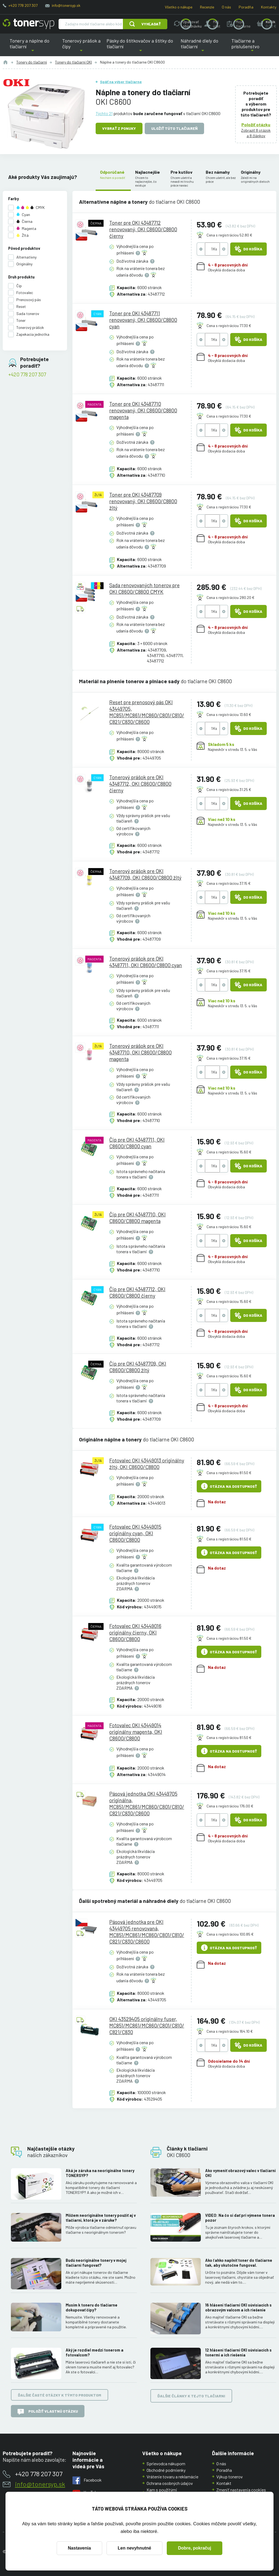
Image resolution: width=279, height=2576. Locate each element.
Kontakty (268, 7)
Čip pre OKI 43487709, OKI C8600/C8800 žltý (137, 1366)
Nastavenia (79, 2548)
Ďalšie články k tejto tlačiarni (191, 2396)
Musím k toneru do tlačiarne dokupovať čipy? (91, 2308)
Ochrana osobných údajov (170, 2483)
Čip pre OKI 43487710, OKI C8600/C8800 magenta (137, 1217)
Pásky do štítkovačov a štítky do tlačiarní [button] (140, 47)
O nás (226, 7)
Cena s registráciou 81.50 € (229, 1472)
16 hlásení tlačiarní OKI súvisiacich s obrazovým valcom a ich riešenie (238, 2308)
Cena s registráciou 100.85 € (230, 1934)
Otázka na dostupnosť (229, 1486)
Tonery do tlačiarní (31, 62)
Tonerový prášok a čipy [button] (81, 47)
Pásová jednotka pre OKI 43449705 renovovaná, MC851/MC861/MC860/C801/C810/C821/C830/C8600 (146, 1931)
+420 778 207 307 (23, 5)
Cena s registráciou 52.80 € (229, 235)
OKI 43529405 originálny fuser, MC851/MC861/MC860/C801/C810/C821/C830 (146, 2025)
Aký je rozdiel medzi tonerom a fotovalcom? (94, 2352)
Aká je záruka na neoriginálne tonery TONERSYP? (100, 2173)
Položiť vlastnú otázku (47, 2412)
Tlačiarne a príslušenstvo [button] (252, 47)
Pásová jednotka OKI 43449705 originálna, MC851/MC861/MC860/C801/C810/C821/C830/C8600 (146, 1803)
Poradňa (246, 7)
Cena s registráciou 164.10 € (230, 2031)
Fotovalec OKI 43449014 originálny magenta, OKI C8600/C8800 (135, 1731)
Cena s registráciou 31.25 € (229, 789)
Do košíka (248, 249)
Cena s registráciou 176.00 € (230, 1806)
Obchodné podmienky (166, 2470)
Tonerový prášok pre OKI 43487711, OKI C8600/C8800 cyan (145, 961)
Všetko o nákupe (178, 7)
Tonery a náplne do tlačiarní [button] (33, 47)
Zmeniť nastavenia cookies (241, 2489)
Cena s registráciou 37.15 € (229, 883)
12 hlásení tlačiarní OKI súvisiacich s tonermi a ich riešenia (238, 2352)
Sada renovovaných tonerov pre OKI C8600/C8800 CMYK (144, 588)
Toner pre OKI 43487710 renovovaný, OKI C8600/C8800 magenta (143, 410)
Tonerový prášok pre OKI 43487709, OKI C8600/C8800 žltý (145, 874)
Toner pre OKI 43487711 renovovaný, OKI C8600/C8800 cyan (143, 319)
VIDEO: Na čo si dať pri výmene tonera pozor (240, 2218)
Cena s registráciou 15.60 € (229, 1151)
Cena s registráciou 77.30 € (229, 325)
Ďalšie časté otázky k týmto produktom (59, 2395)
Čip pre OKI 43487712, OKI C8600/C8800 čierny (137, 1292)
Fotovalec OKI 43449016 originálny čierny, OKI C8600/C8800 (135, 1632)
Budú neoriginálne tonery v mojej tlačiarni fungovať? (96, 2263)
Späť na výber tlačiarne (121, 81)
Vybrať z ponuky (119, 128)
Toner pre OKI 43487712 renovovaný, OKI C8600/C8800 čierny (143, 229)
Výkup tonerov (229, 2476)
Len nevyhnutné (134, 2548)
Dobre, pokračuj (194, 2548)
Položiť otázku (256, 124)
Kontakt (223, 2483)
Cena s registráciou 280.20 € (230, 597)
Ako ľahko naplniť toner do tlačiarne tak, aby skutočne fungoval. (238, 2263)
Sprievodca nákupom (166, 2463)
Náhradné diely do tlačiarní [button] (202, 47)
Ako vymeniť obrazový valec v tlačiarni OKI (240, 2173)
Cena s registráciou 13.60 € (229, 714)
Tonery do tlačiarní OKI (73, 62)
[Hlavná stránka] (28, 24)
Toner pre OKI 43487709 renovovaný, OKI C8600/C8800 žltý (143, 501)
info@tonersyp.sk (66, 5)
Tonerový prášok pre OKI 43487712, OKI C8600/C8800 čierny (140, 783)
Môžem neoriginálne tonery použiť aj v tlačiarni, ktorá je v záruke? (101, 2218)
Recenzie (207, 7)
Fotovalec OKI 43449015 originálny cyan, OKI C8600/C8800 (135, 1533)
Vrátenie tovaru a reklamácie (172, 2476)
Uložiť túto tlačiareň (174, 128)
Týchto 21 (104, 113)
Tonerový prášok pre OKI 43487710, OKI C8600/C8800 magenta (140, 1052)
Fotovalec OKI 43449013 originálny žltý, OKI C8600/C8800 (146, 1463)
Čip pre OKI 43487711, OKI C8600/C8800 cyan (137, 1142)
